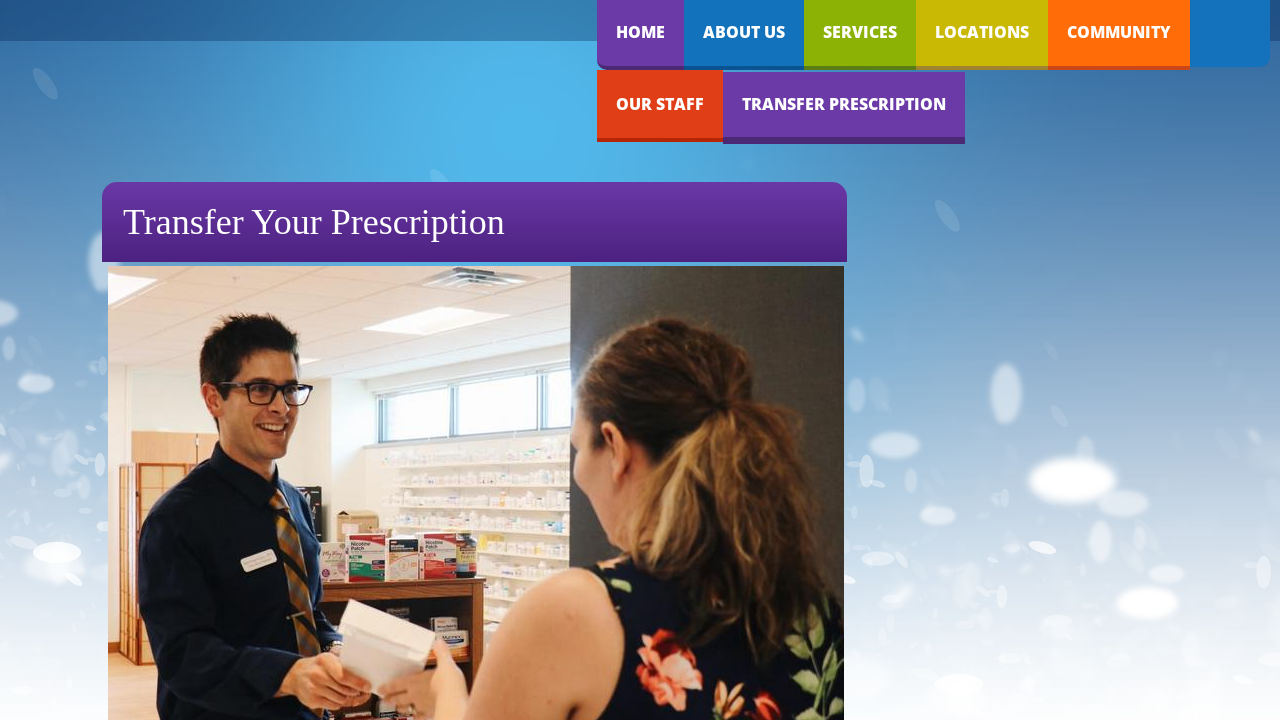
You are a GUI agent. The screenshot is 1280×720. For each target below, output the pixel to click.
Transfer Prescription (844, 104)
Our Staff (660, 104)
